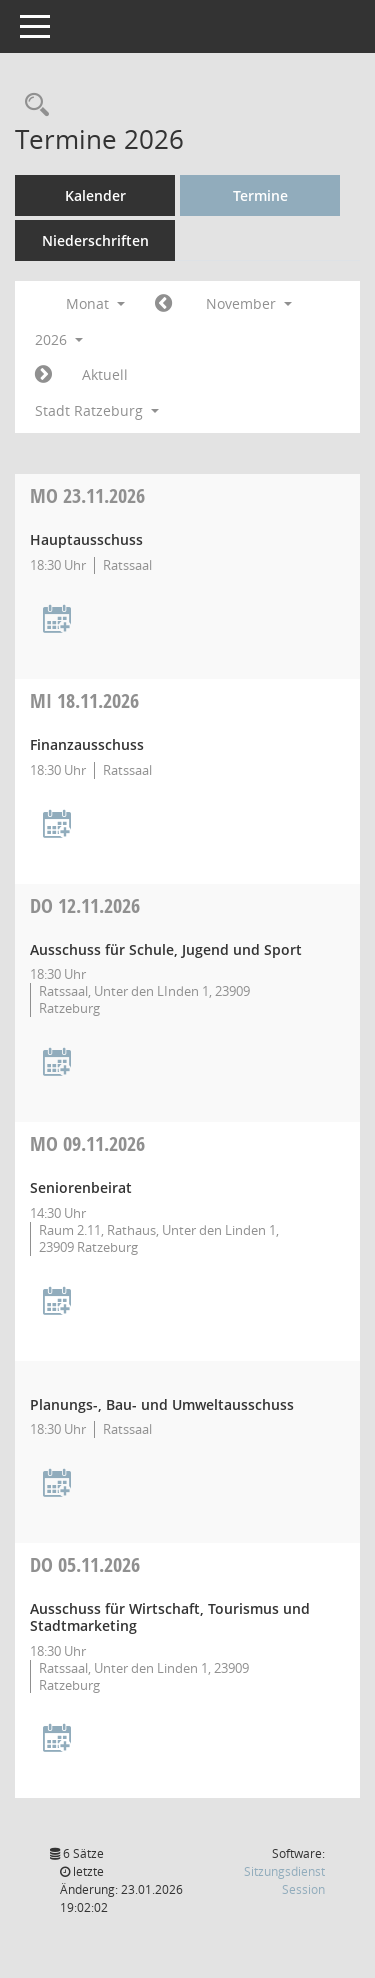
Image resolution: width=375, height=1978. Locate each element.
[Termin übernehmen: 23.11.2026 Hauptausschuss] (57, 620)
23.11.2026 (87, 495)
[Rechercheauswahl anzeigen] (32, 105)
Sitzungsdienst (284, 1880)
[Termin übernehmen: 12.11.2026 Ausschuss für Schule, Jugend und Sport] (57, 1063)
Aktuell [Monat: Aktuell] (105, 374)
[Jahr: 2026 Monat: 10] (163, 304)
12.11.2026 (85, 905)
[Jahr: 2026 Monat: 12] (43, 375)
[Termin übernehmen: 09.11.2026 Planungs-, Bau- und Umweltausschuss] (57, 1484)
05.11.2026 (85, 1564)
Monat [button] (95, 303)
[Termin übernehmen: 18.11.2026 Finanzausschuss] (57, 825)
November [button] (249, 303)
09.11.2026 (87, 1143)
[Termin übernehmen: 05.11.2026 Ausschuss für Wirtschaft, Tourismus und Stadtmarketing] (57, 1739)
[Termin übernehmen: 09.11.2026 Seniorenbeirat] (57, 1302)
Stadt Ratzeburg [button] (97, 410)
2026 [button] (59, 339)
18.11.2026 (84, 700)
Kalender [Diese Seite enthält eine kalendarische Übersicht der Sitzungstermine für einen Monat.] (95, 195)
